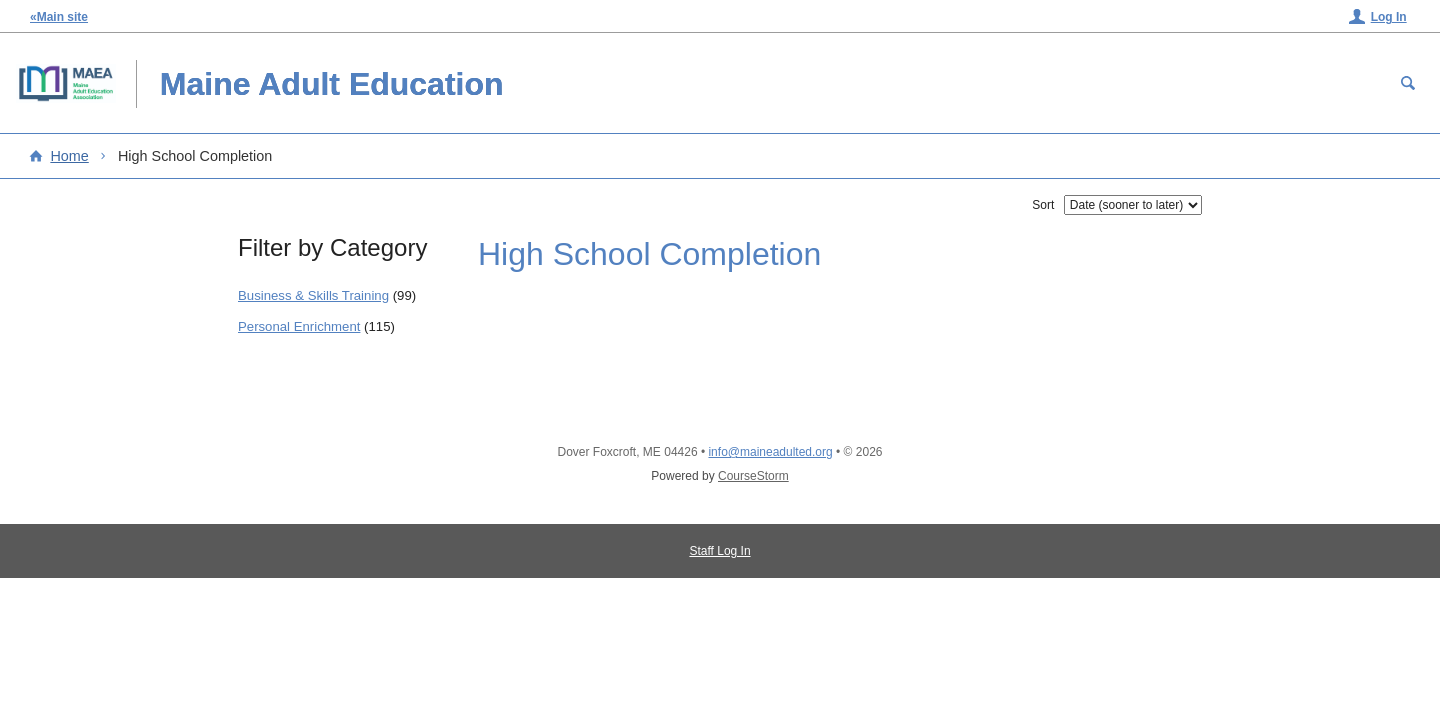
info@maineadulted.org (770, 452)
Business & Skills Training (313, 295)
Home (69, 156)
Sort (1043, 205)
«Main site (59, 17)
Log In (1389, 17)
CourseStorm (753, 476)
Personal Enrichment (299, 326)
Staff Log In (719, 551)
